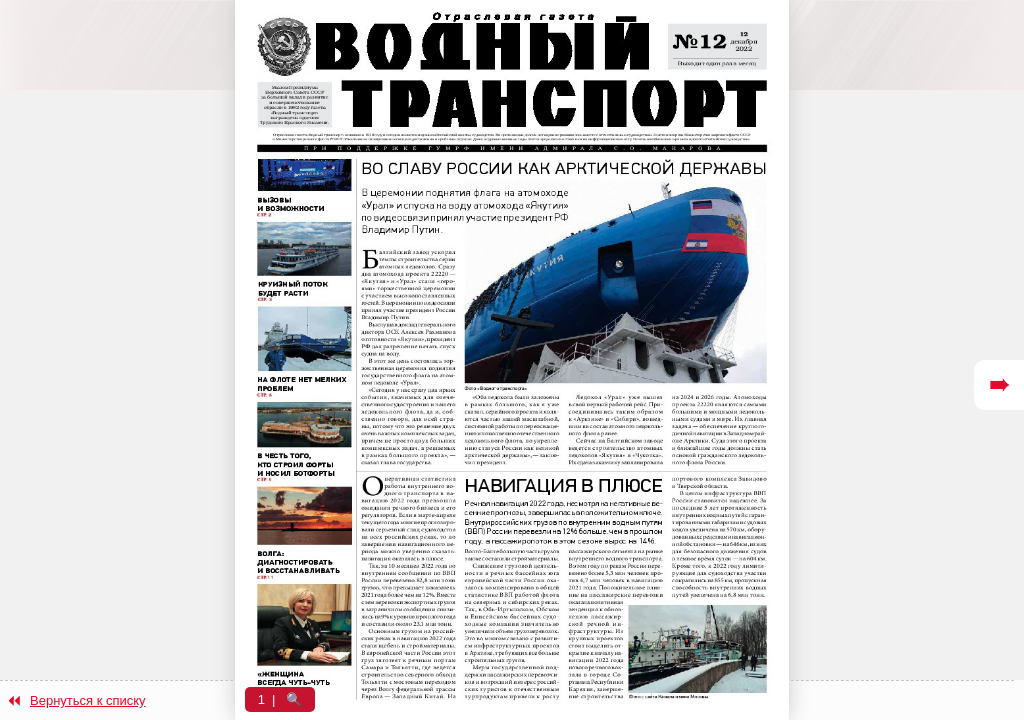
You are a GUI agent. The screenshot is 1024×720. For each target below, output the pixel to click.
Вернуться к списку (88, 700)
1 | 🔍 (280, 699)
